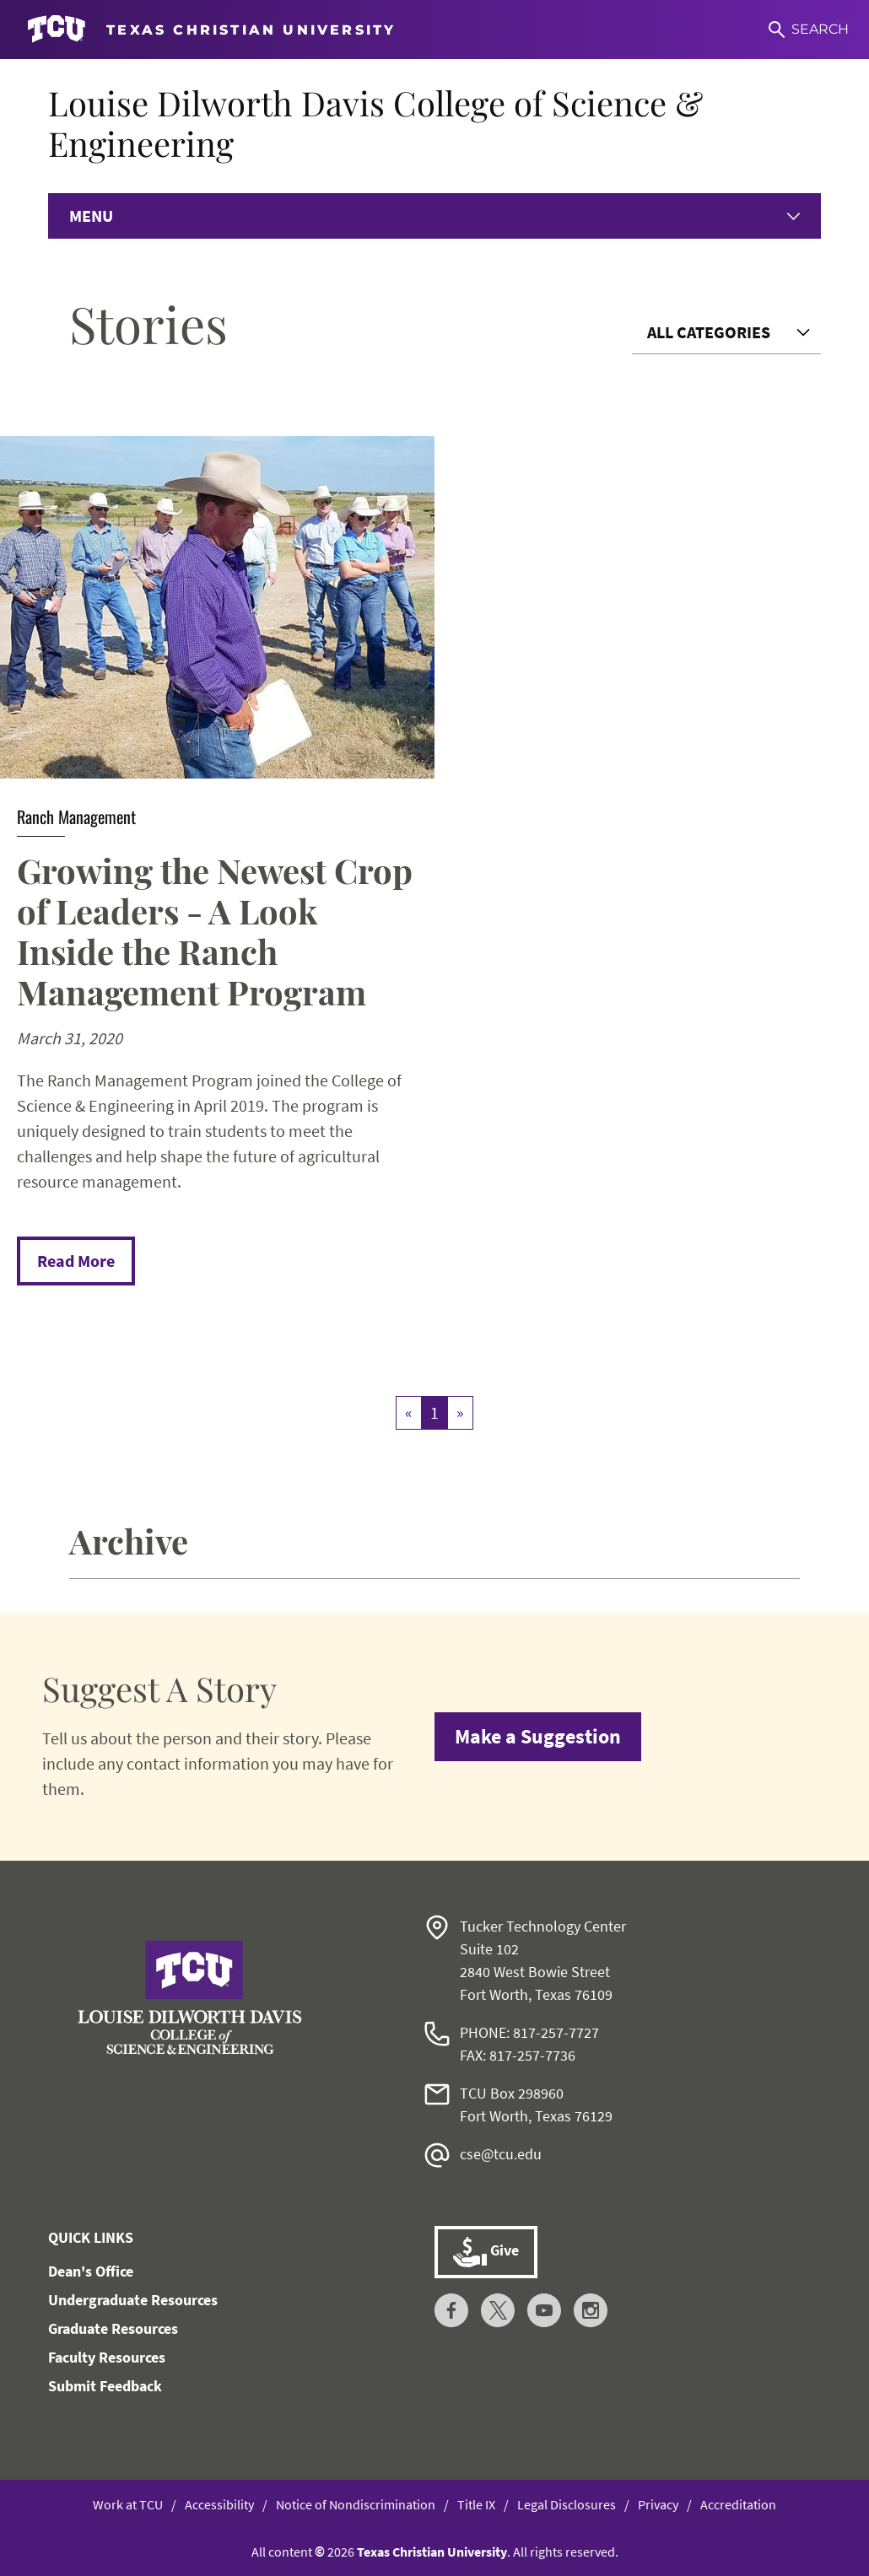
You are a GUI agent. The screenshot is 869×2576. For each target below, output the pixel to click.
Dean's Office (90, 2271)
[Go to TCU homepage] (211, 29)
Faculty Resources (106, 2357)
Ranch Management (76, 816)
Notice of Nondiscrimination (355, 2504)
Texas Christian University (432, 2551)
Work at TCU (128, 2504)
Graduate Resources (113, 2328)
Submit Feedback (105, 2385)
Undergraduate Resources (133, 2299)
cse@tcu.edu (501, 2154)
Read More (76, 1260)
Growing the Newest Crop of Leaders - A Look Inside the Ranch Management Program (215, 931)
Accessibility (219, 2504)
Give (486, 2252)
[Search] (808, 29)
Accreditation (738, 2504)
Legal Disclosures (566, 2504)
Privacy (658, 2504)
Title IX (476, 2504)
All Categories (708, 331)
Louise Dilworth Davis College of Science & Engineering (375, 122)
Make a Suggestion (538, 1736)
